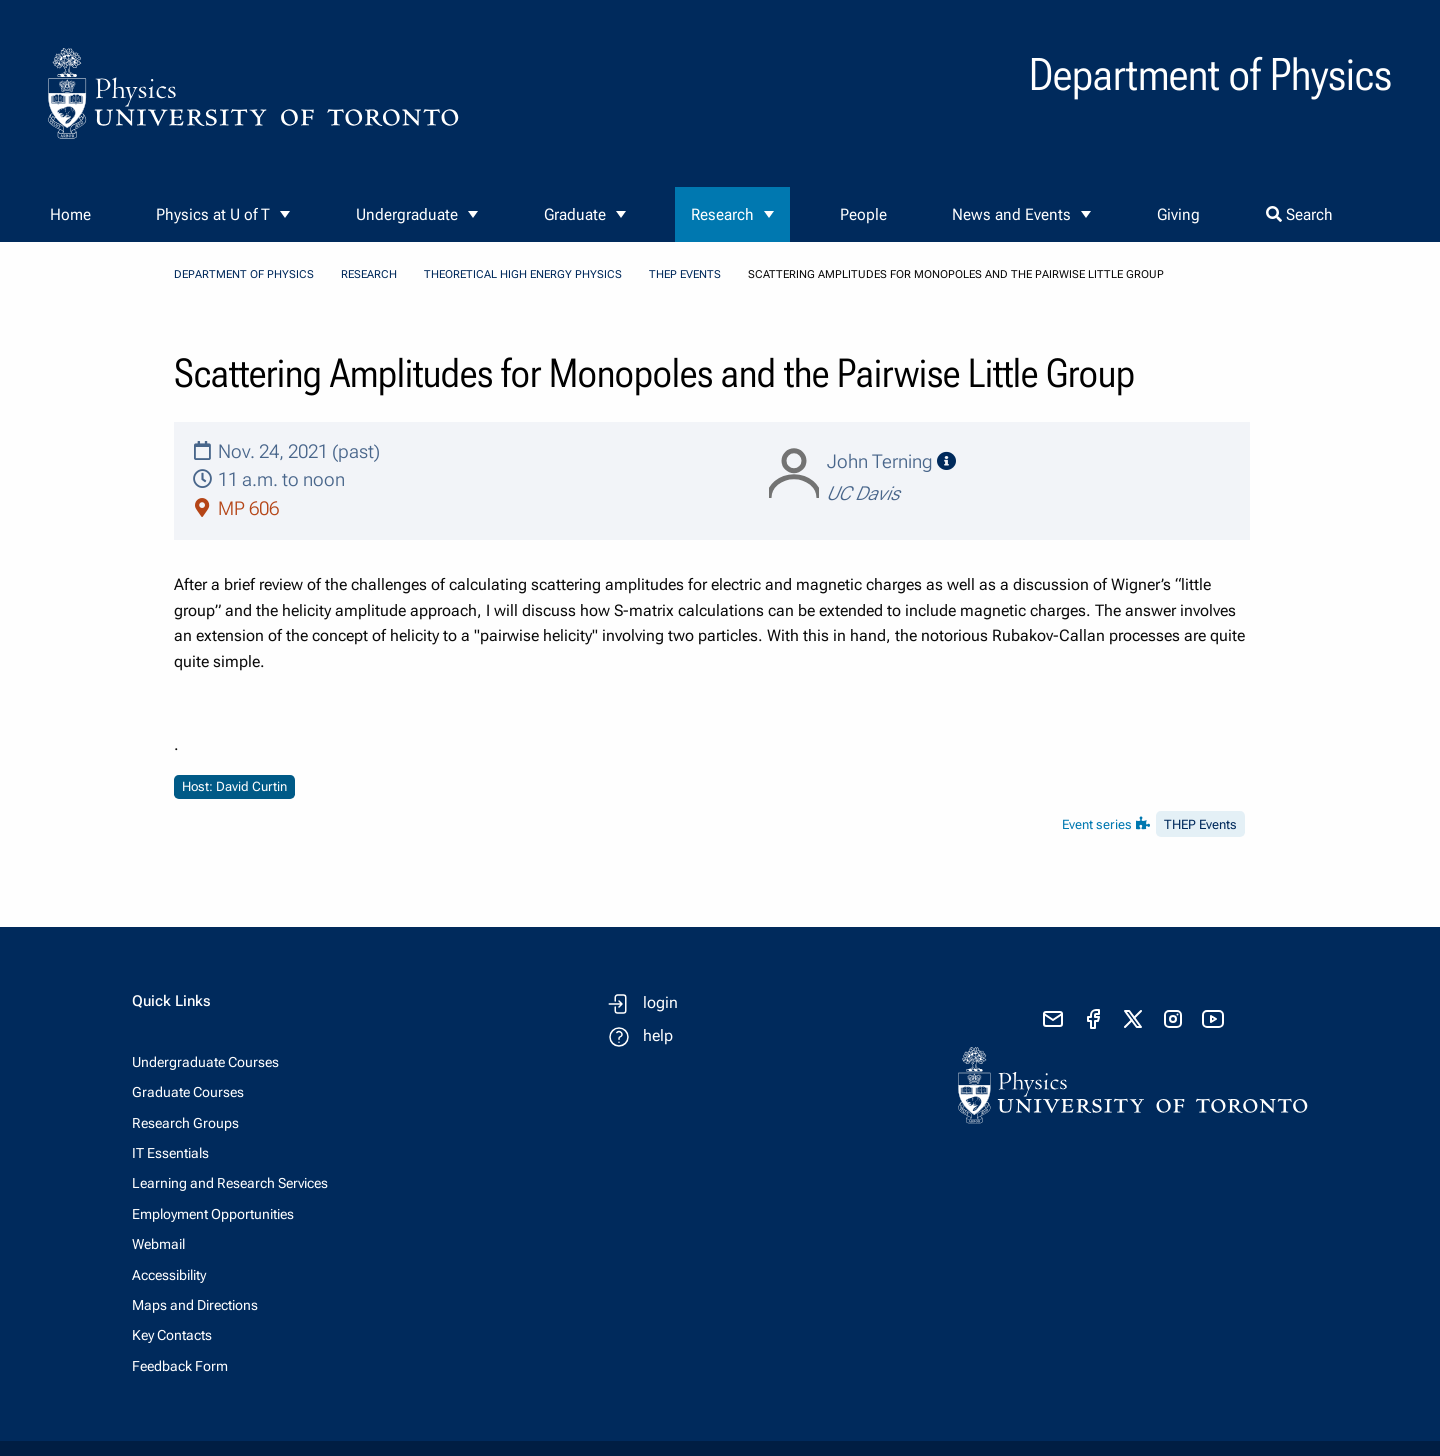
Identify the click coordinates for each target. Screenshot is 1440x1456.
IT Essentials (170, 1153)
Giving (1178, 214)
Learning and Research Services (230, 1183)
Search (1299, 214)
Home (70, 214)
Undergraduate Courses (205, 1062)
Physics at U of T (213, 214)
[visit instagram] (1173, 1019)
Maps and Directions (195, 1305)
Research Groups (185, 1123)
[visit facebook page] (1093, 1019)
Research (722, 214)
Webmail (158, 1244)
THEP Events (685, 274)
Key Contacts (172, 1335)
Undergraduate (407, 214)
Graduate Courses (188, 1092)
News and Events (1011, 214)
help (658, 1035)
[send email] (1053, 1019)
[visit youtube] (1213, 1019)
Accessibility (169, 1275)
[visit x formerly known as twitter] (1133, 1019)
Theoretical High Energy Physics (523, 274)
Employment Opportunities (213, 1214)
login (660, 1002)
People (863, 214)
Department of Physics (244, 274)
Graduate (575, 214)
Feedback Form (180, 1366)
